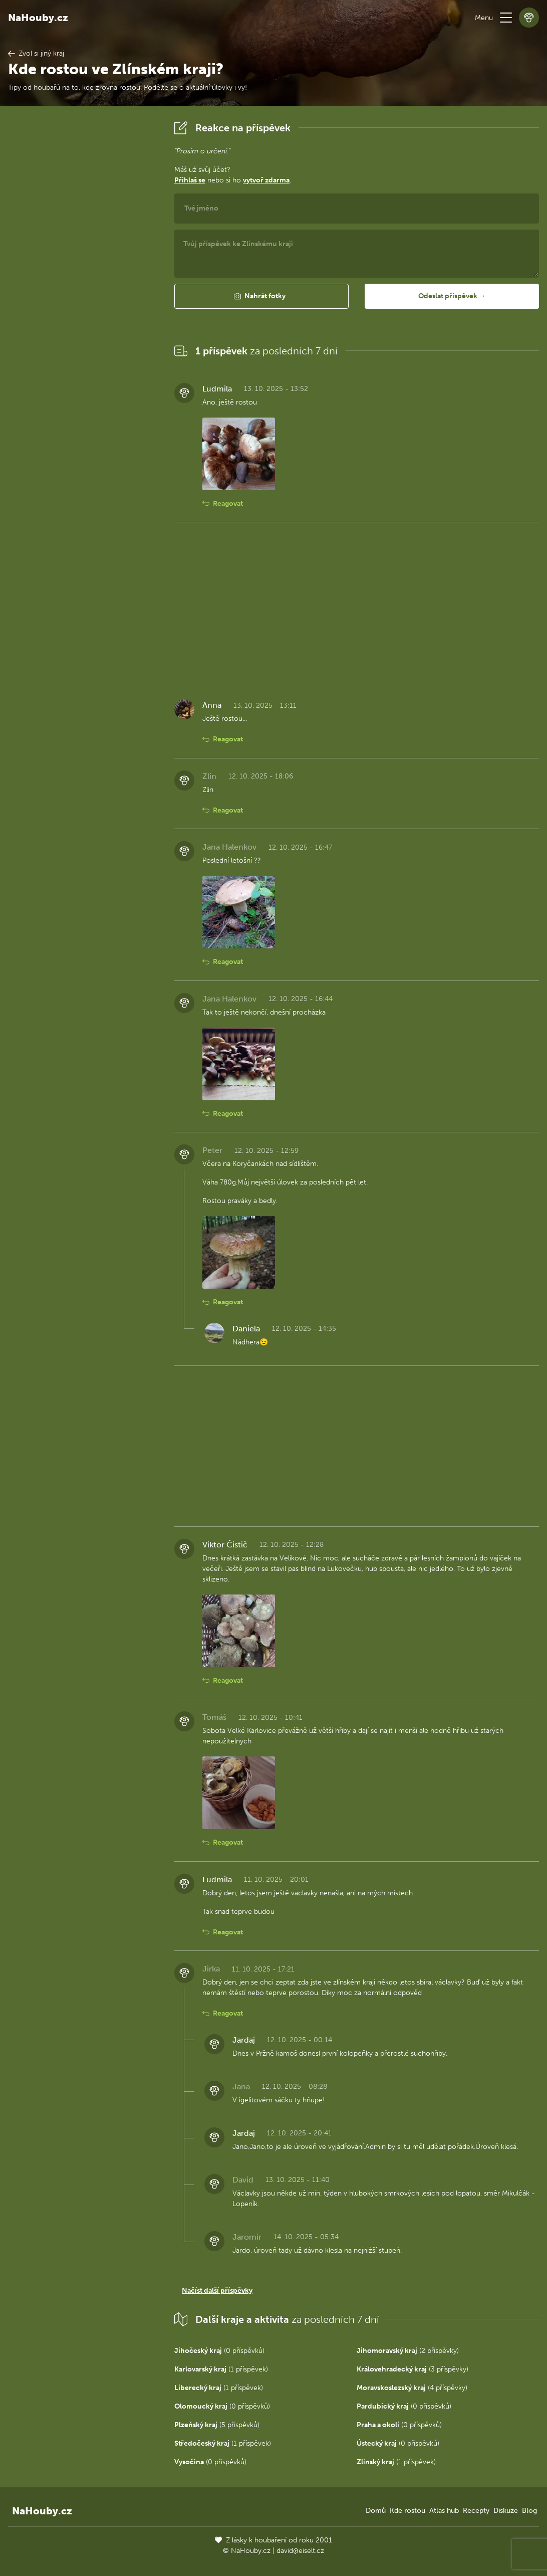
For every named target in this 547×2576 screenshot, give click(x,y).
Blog (529, 2510)
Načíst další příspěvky (217, 2290)
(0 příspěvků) (219, 2350)
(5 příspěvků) (216, 2425)
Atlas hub (444, 2510)
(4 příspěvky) (412, 2388)
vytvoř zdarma (266, 180)
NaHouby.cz (38, 18)
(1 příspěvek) (221, 2369)
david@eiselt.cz (300, 2550)
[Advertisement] (83, 268)
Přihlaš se (189, 180)
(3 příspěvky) (412, 2369)
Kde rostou (407, 2510)
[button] (506, 18)
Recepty (476, 2510)
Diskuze (505, 2510)
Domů (376, 2510)
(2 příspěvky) (408, 2350)
